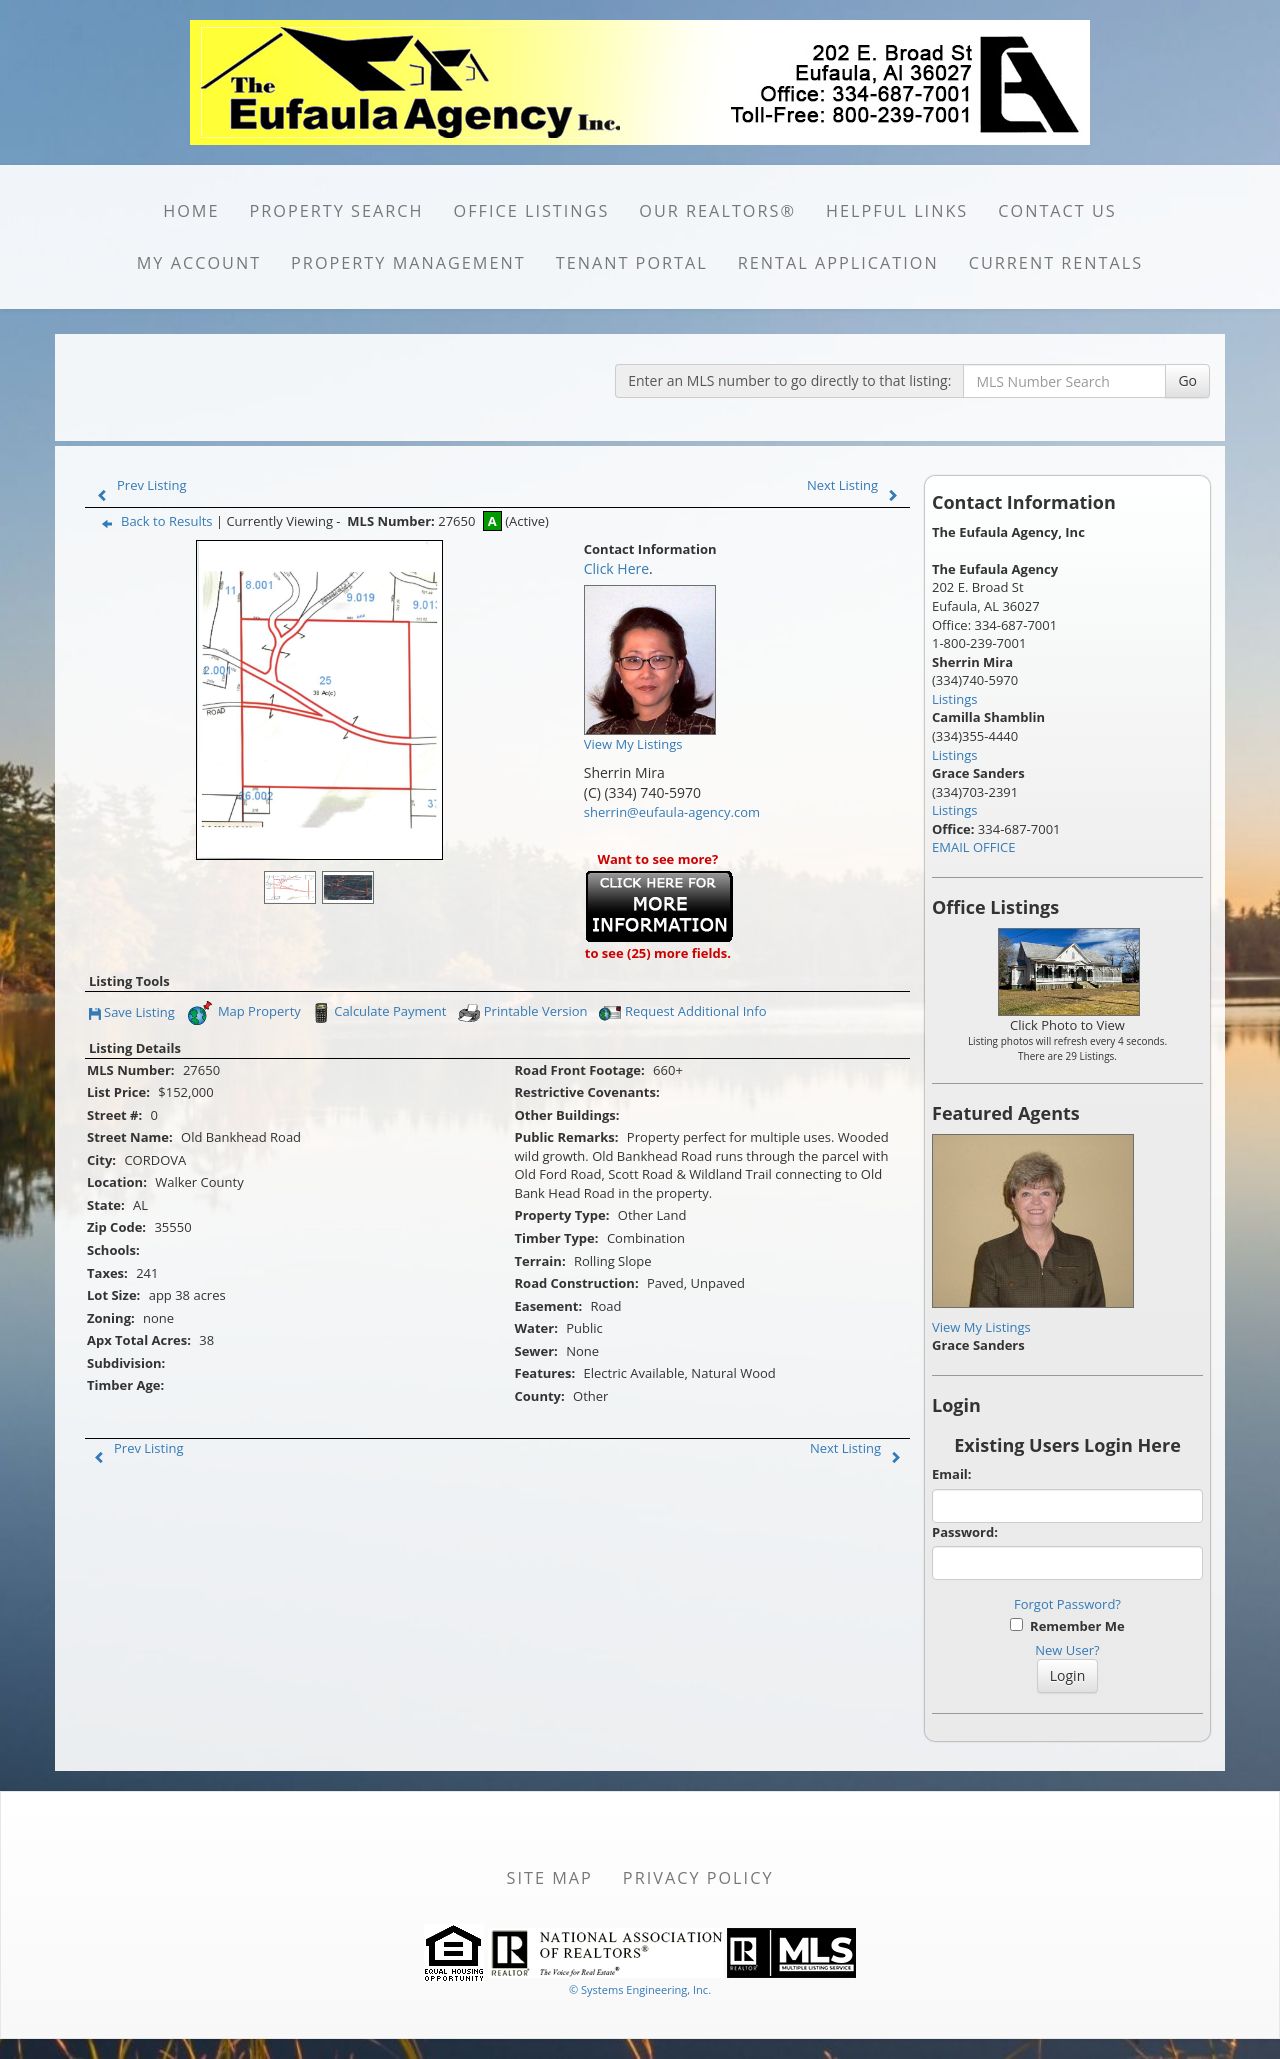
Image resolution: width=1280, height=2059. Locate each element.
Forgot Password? (1067, 1604)
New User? (1067, 1650)
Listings (954, 699)
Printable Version (522, 1013)
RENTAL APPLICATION (838, 263)
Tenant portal (632, 263)
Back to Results (153, 521)
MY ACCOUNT (199, 263)
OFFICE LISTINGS (532, 211)
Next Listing (857, 485)
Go (1187, 380)
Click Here (616, 568)
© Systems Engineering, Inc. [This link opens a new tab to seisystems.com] (640, 1989)
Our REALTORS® (717, 211)
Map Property (243, 1013)
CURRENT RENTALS (1056, 263)
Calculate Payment (377, 1013)
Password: (965, 1532)
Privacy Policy (698, 1878)
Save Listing (132, 1013)
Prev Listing (137, 485)
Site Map (550, 1878)
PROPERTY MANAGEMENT (408, 263)
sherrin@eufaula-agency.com (672, 812)
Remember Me (1067, 1626)
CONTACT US (1057, 211)
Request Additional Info (682, 1013)
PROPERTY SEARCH (337, 211)
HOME (191, 211)
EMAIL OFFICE (974, 847)
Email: (952, 1474)
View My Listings (981, 1327)
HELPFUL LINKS (897, 211)
